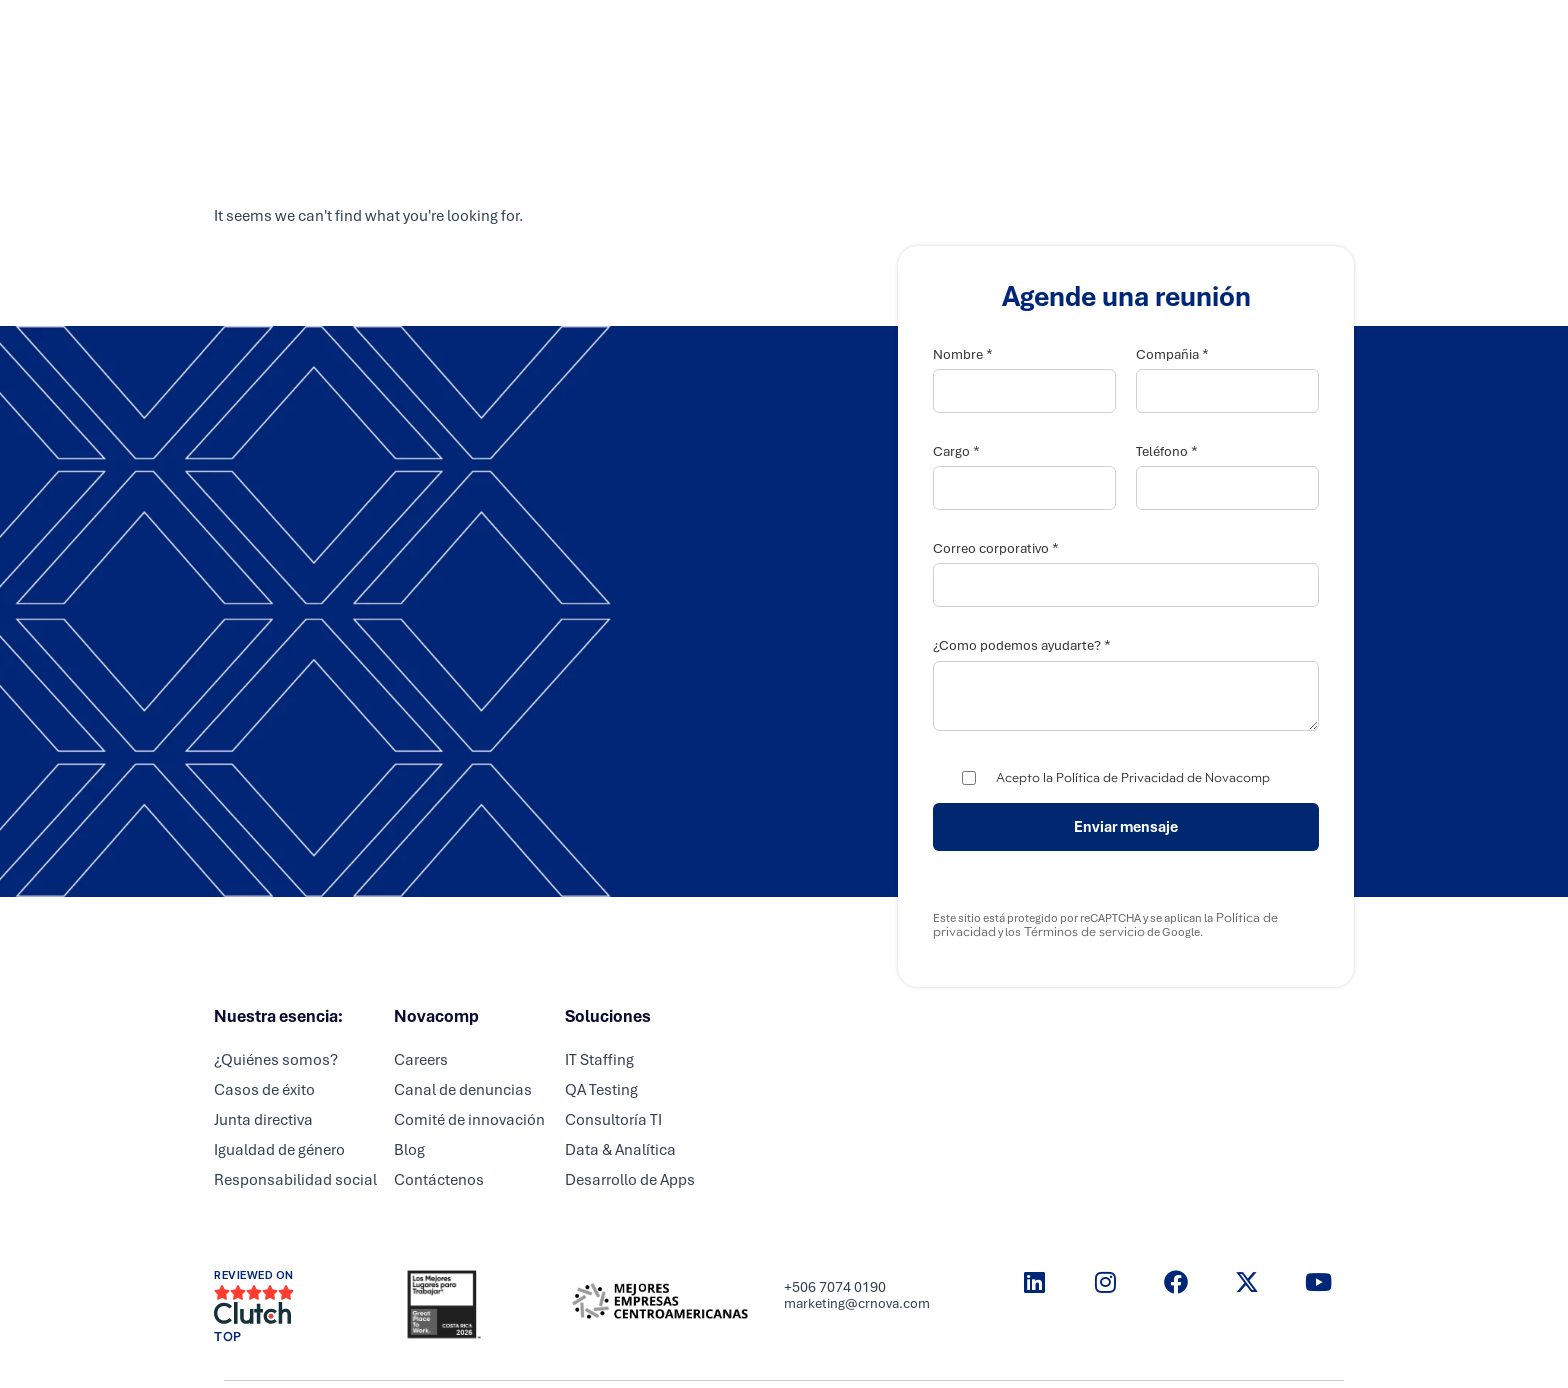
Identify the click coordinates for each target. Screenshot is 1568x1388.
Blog (409, 1150)
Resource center (1058, 35)
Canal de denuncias (463, 1090)
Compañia (1172, 354)
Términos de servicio (1083, 932)
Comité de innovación (469, 1120)
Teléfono (1167, 451)
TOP (228, 1337)
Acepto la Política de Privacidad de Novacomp (1133, 778)
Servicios (673, 35)
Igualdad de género (279, 1150)
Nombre (963, 354)
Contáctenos (439, 1180)
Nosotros (940, 35)
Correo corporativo (996, 548)
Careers (851, 35)
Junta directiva (263, 1120)
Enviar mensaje (1126, 827)
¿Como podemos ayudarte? (1022, 645)
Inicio (591, 35)
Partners (764, 35)
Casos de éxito (264, 1090)
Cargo (956, 451)
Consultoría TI (613, 1120)
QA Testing (601, 1090)
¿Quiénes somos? (276, 1060)
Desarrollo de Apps (630, 1180)
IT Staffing (599, 1060)
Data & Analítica (620, 1150)
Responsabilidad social (295, 1180)
